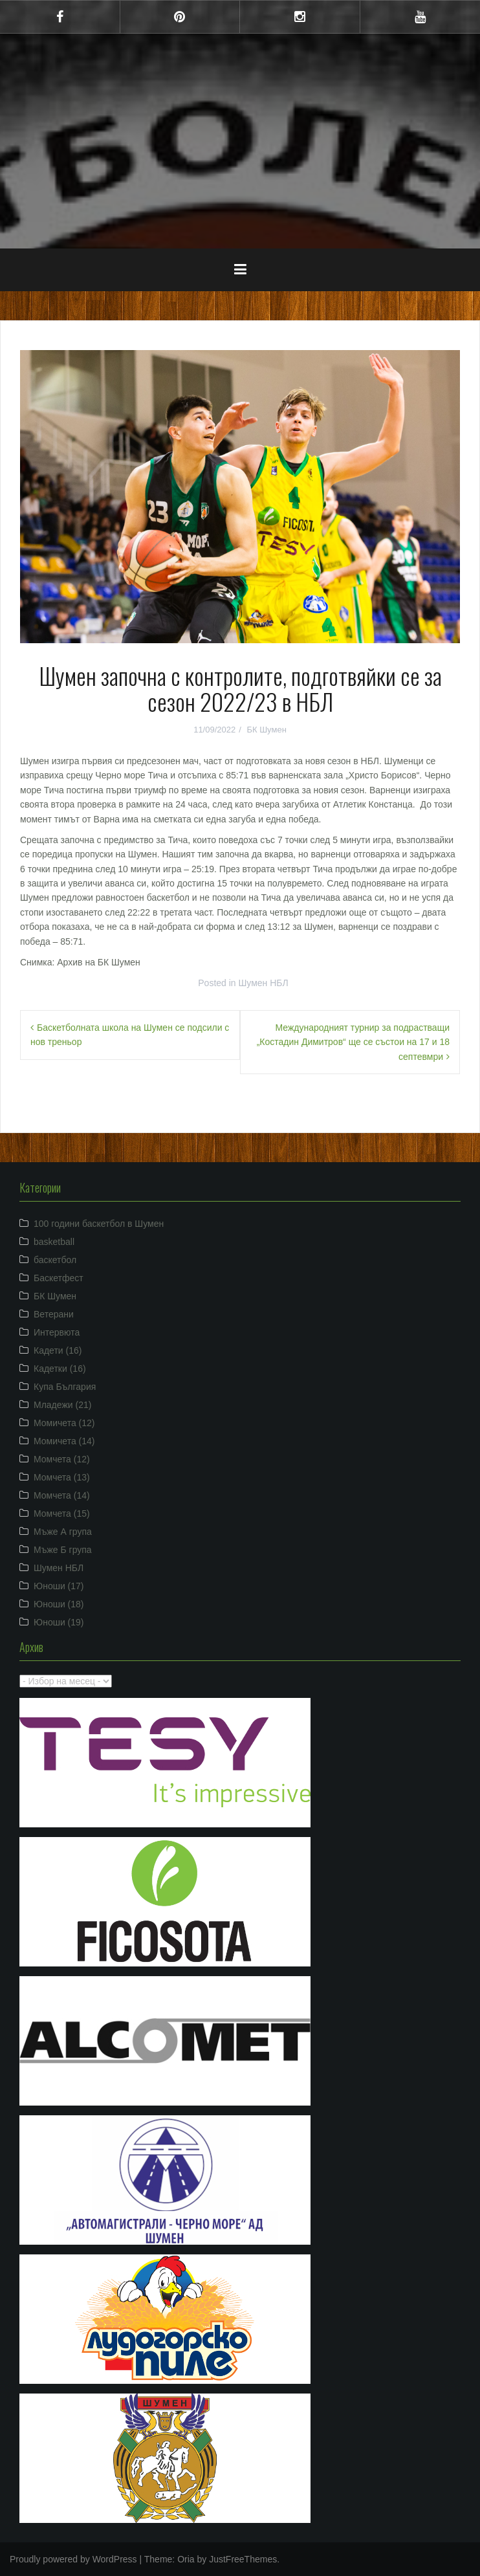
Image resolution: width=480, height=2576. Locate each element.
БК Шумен (266, 729)
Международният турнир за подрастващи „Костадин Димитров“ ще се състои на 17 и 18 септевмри (353, 1042)
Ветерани (54, 1314)
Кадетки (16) (60, 1368)
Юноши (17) (59, 1586)
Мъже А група (63, 1531)
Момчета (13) (62, 1477)
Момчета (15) (62, 1513)
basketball (54, 1242)
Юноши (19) (59, 1622)
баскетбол (55, 1260)
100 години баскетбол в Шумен (99, 1223)
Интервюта (57, 1332)
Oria (185, 2559)
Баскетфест (58, 1278)
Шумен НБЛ (264, 983)
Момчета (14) (62, 1495)
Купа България (65, 1387)
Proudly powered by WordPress (73, 2559)
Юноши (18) (59, 1604)
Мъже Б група (63, 1550)
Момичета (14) (64, 1441)
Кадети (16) (58, 1350)
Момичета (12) (64, 1423)
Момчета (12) (62, 1459)
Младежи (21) (62, 1405)
